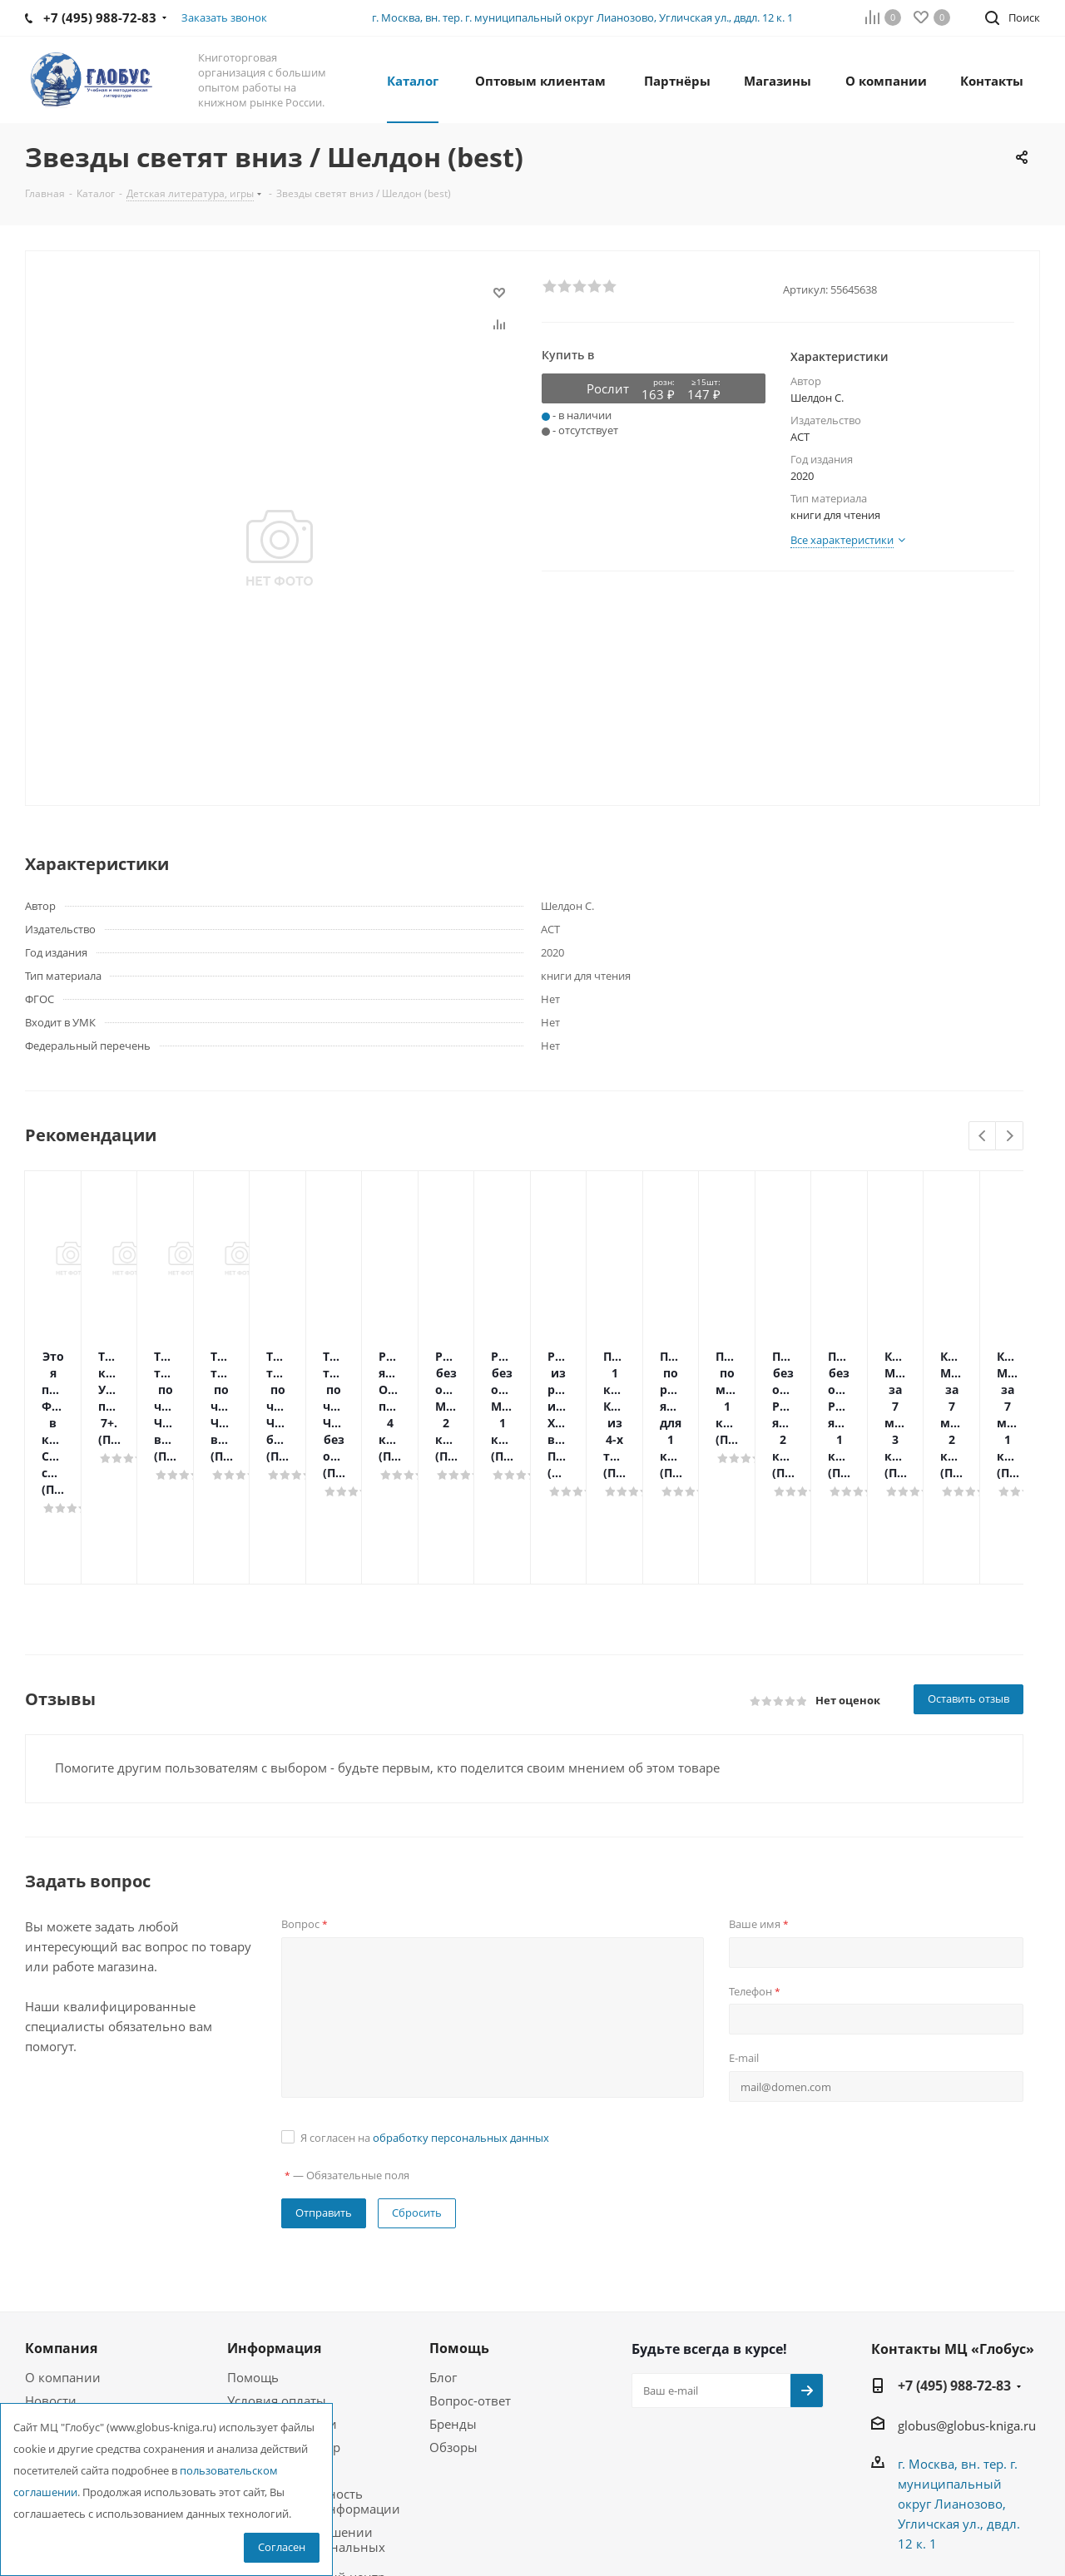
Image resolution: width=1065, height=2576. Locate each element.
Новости (51, 2267)
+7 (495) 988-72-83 (954, 2252)
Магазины (56, 2314)
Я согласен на (424, 2004)
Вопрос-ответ (470, 2267)
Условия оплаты (276, 2267)
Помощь (253, 2244)
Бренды (453, 2290)
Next (1009, 1136)
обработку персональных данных (461, 2004)
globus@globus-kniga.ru (967, 2292)
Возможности (268, 2337)
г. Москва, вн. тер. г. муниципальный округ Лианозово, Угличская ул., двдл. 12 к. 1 (582, 17)
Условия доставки (282, 2290)
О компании (63, 2244)
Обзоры (453, 2314)
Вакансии (54, 2290)
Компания (61, 2215)
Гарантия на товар (283, 2314)
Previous (983, 1136)
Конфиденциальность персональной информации (313, 2368)
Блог (443, 2244)
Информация (274, 2215)
